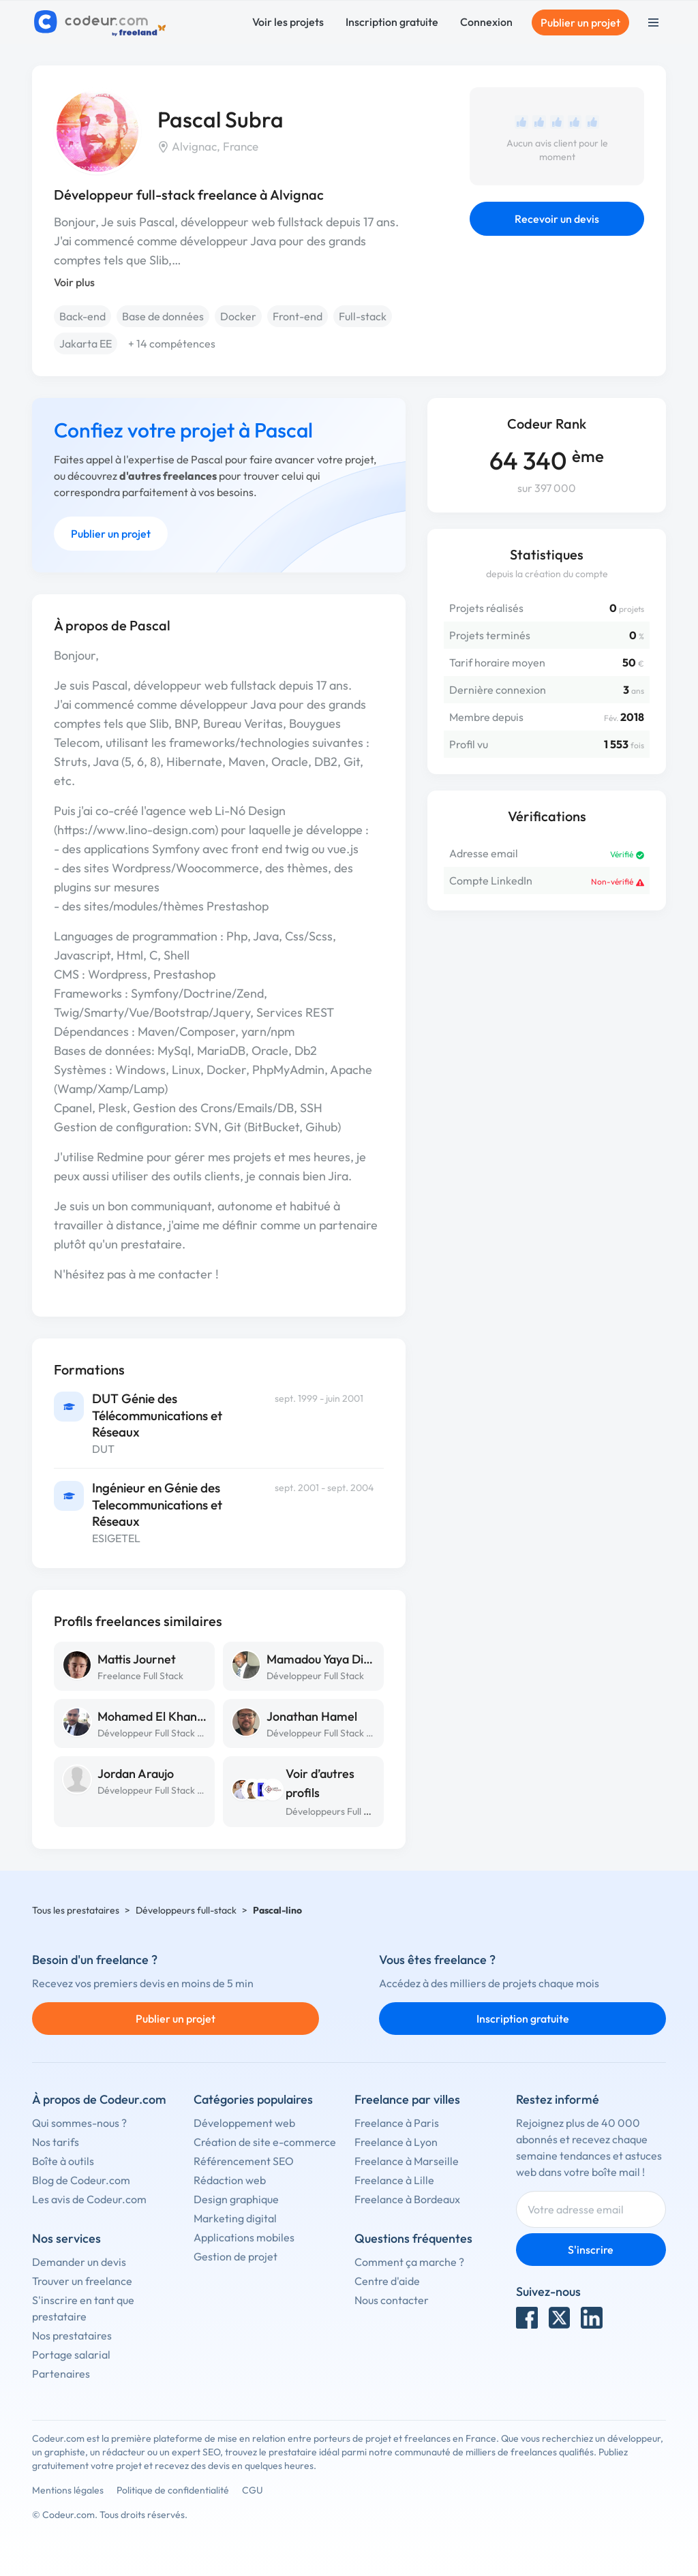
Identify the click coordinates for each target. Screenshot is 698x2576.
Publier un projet (580, 22)
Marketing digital (235, 2218)
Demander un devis (79, 2262)
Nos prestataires (72, 2335)
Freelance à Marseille (406, 2161)
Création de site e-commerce (265, 2142)
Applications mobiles (244, 2237)
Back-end (82, 316)
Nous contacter (391, 2300)
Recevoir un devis (557, 219)
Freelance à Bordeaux (407, 2199)
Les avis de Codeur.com (89, 2199)
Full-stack (362, 316)
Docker (238, 316)
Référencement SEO (244, 2161)
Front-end (297, 316)
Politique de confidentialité (173, 2490)
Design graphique (236, 2199)
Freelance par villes (407, 2099)
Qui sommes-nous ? (79, 2123)
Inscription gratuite (392, 22)
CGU (252, 2490)
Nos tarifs (55, 2142)
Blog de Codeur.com (81, 2180)
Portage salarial (71, 2354)
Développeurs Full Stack (336, 1811)
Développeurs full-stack (186, 1910)
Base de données (163, 316)
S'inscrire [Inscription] (590, 2249)
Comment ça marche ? (409, 2262)
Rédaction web (230, 2180)
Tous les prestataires (75, 1910)
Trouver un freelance (82, 2281)
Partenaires (61, 2373)
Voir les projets (288, 22)
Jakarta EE (85, 343)
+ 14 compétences (171, 343)
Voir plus (74, 282)
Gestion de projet (235, 2256)
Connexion (486, 22)
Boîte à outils (63, 2161)
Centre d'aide (387, 2281)
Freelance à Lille (394, 2180)
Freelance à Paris (396, 2123)
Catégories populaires (253, 2099)
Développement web (244, 2123)
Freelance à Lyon (396, 2142)
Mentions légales (68, 2490)
